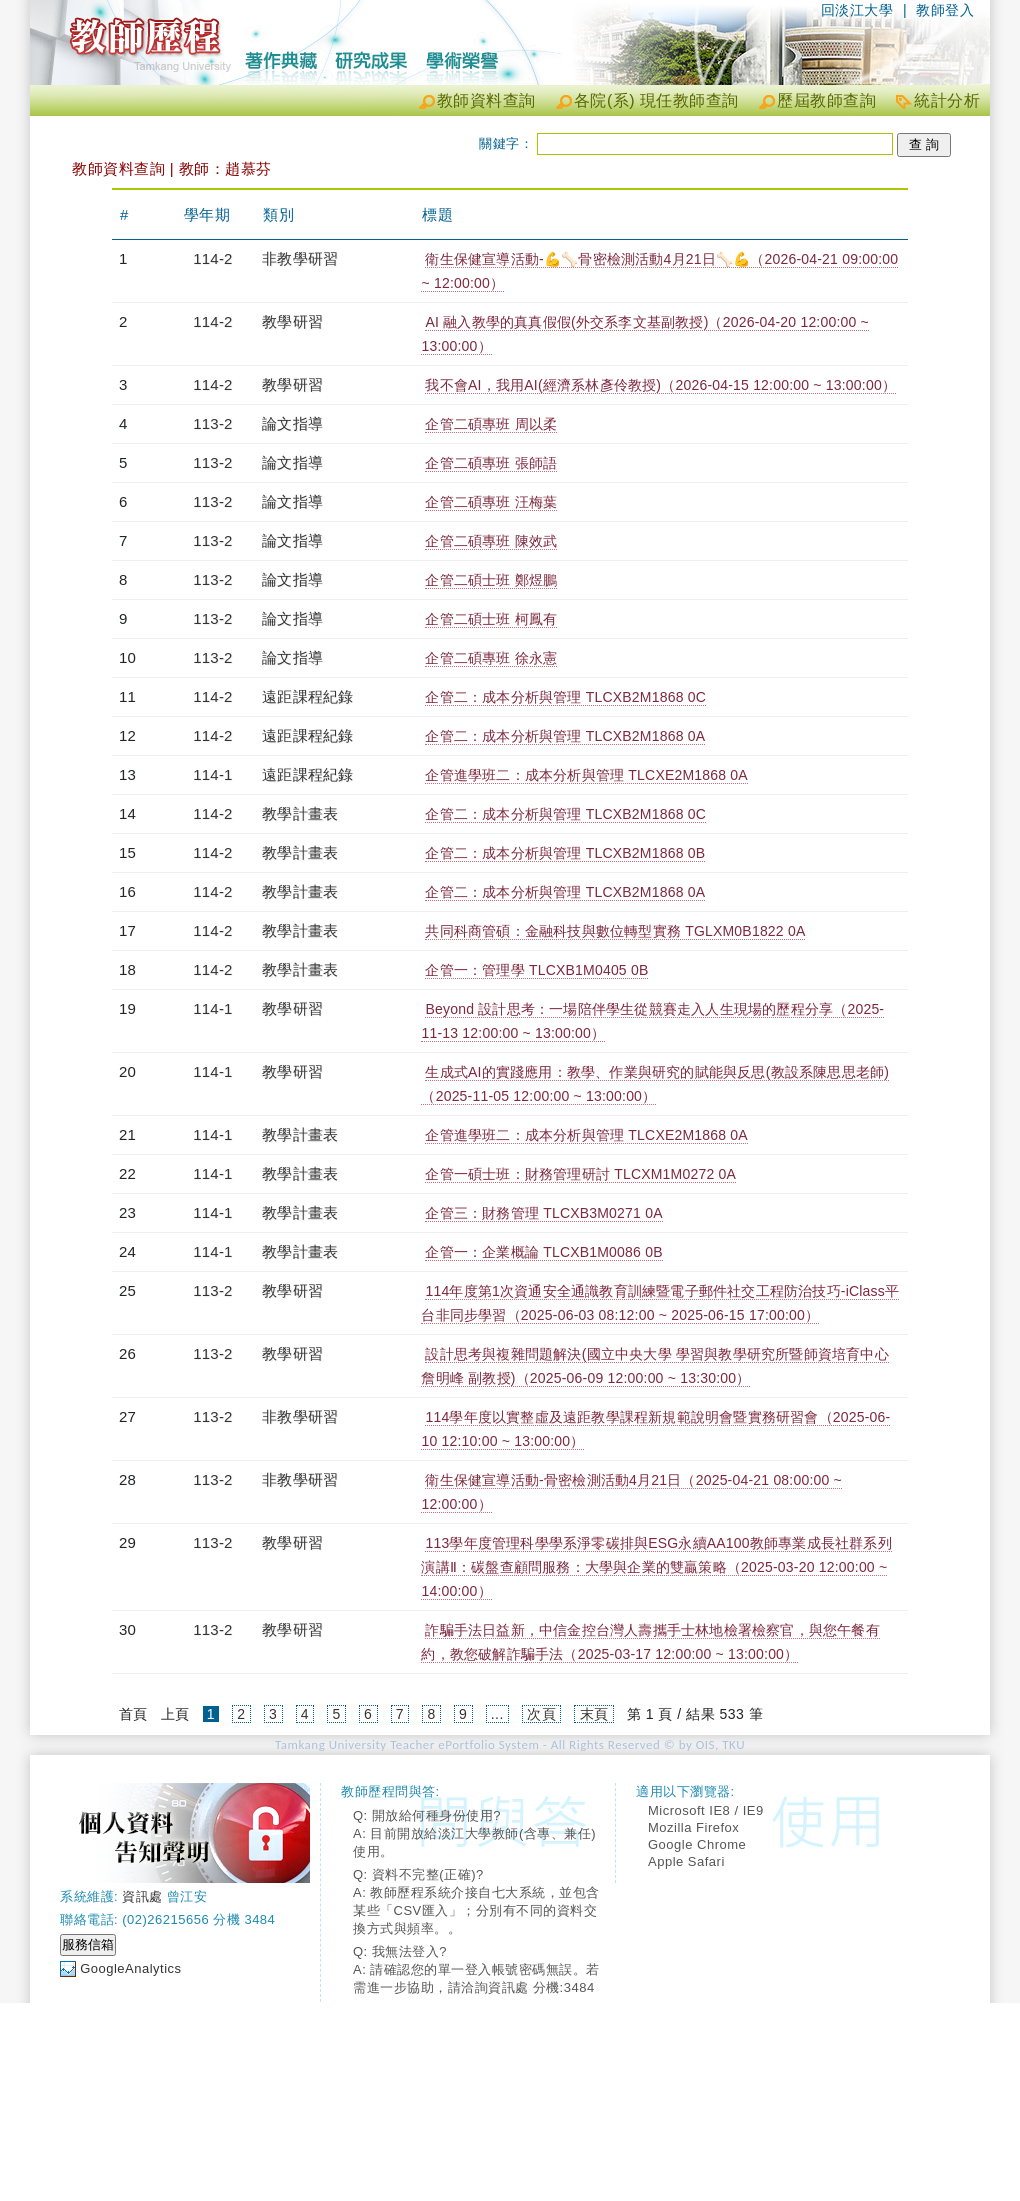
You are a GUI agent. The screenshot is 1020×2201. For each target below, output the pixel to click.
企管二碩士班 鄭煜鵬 (491, 580)
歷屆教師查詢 (826, 100)
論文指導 (292, 423)
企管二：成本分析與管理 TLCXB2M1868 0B (565, 853)
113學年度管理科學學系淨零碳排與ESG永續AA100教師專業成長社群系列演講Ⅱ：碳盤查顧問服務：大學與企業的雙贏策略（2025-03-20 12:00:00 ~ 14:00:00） (656, 1567)
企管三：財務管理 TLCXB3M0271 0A (543, 1213)
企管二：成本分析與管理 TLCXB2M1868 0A (565, 736)
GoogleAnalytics (130, 1968)
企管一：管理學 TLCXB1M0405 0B (536, 970)
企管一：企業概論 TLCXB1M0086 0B (543, 1252)
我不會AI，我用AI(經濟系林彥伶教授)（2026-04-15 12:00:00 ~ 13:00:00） (660, 385)
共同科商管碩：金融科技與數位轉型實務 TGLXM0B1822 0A (615, 931)
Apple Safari (686, 1861)
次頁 (541, 1714)
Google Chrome (697, 1844)
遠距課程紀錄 (307, 696)
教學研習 (292, 321)
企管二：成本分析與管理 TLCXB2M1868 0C (565, 697)
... (497, 1714)
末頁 (594, 1714)
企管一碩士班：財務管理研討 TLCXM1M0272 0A (580, 1174)
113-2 (212, 423)
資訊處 (142, 1896)
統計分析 (947, 100)
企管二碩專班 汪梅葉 (491, 502)
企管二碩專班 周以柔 (491, 424)
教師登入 (945, 10)
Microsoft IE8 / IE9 (706, 1810)
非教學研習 (300, 258)
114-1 (212, 774)
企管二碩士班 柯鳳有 (491, 619)
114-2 (212, 258)
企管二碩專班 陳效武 (491, 541)
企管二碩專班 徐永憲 (491, 658)
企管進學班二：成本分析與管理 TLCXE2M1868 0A (586, 775)
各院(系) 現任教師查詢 (656, 100)
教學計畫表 (300, 813)
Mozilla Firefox (693, 1827)
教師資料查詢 (486, 100)
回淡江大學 (857, 10)
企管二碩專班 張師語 (491, 463)
